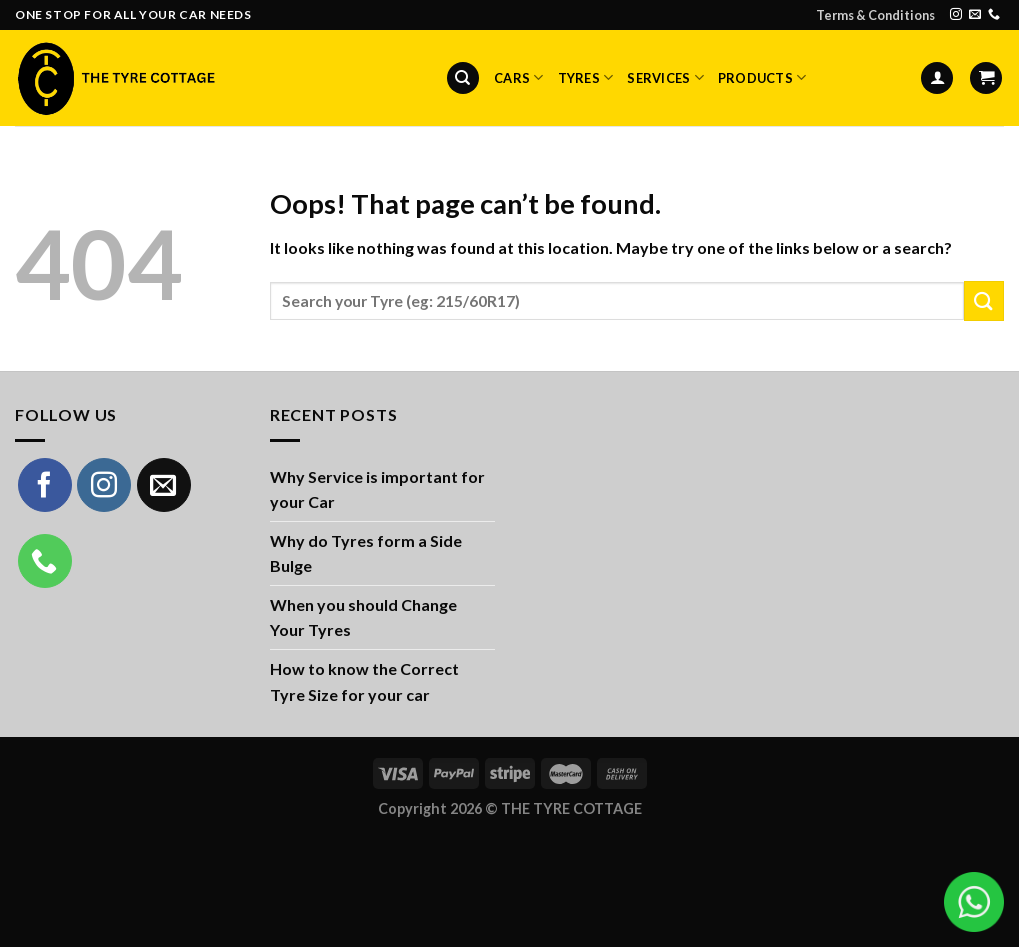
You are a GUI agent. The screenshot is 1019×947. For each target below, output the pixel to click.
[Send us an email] (975, 15)
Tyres (586, 77)
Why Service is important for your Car (377, 489)
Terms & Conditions (875, 15)
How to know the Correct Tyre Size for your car (364, 681)
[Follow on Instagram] (956, 15)
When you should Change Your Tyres (363, 617)
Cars (518, 77)
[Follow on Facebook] (45, 485)
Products (762, 77)
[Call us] (994, 15)
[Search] (463, 78)
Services (665, 77)
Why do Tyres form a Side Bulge (366, 553)
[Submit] (984, 300)
